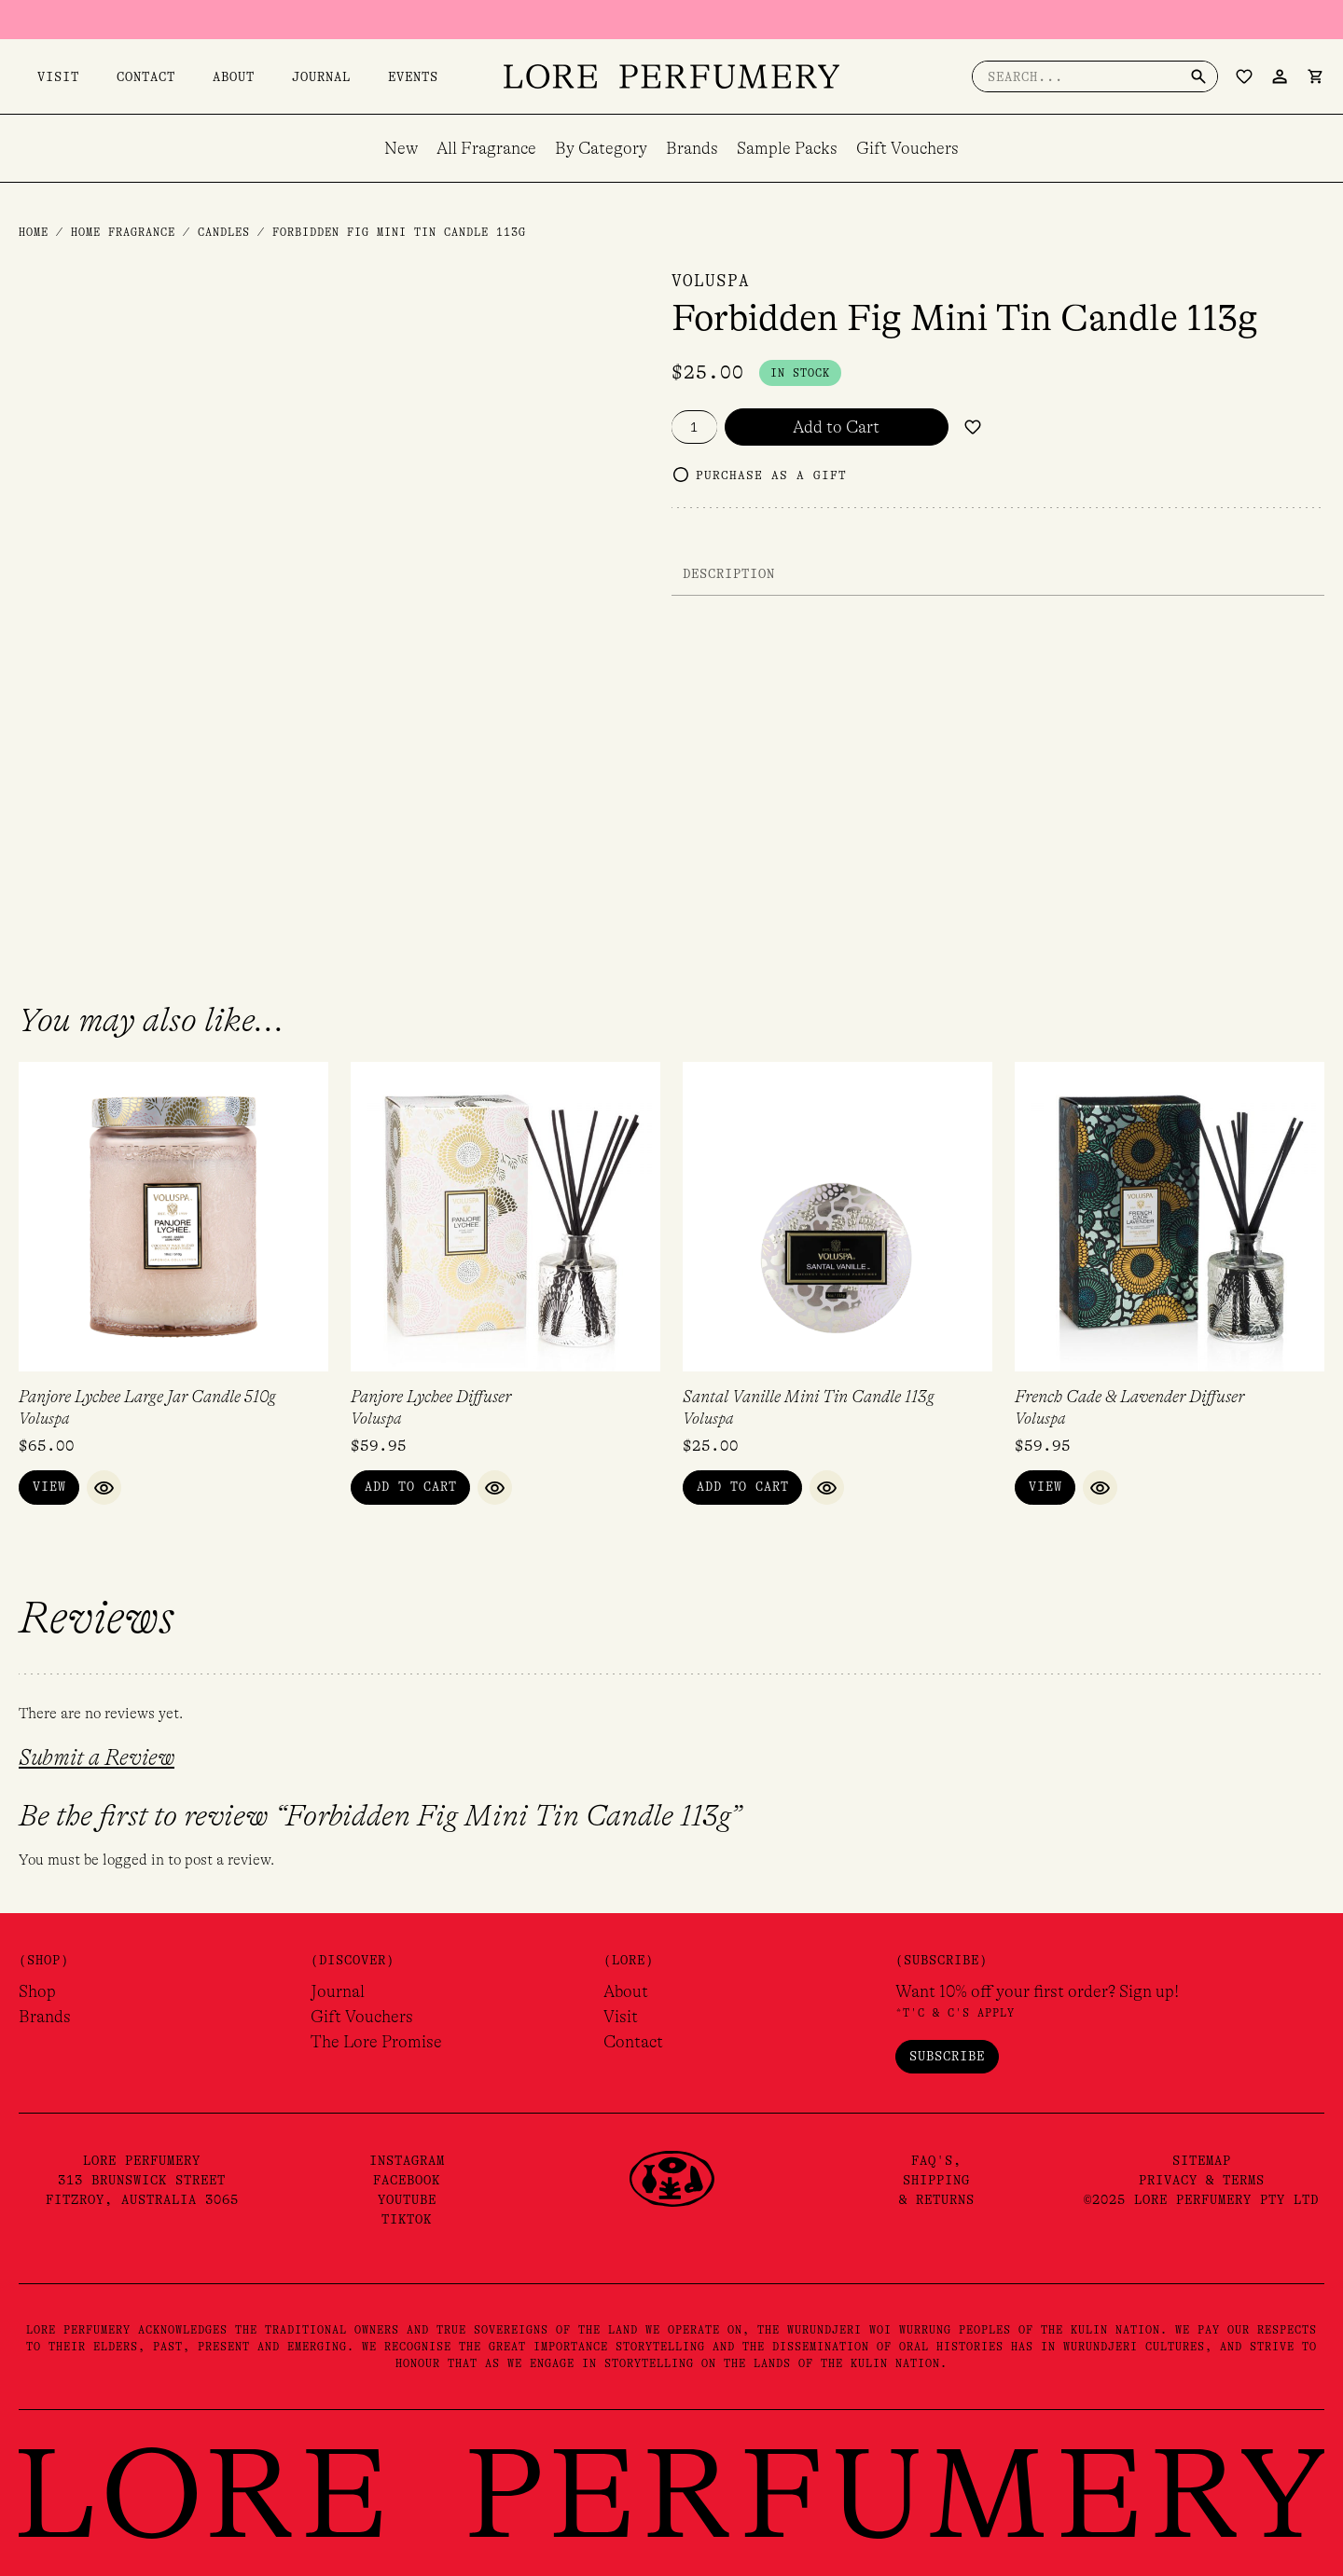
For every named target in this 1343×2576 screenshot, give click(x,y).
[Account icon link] (1279, 76)
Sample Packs (787, 148)
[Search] (1198, 76)
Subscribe (947, 2056)
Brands (692, 148)
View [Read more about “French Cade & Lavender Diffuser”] (1045, 1488)
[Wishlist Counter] (1244, 76)
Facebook (406, 2181)
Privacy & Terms (1202, 2181)
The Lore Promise (376, 2042)
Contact (108, 76)
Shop (37, 1992)
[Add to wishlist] (973, 427)
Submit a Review (96, 1758)
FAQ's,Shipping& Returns (937, 2182)
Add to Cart (836, 427)
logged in (133, 1861)
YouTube (407, 2201)
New (401, 148)
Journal (246, 76)
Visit (40, 76)
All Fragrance (486, 148)
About (178, 76)
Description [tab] (729, 573)
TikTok (406, 2220)
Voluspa (711, 280)
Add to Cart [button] (411, 1488)
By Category (601, 148)
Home (33, 232)
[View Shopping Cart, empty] (1315, 76)
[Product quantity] (694, 427)
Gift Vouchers (907, 148)
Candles (224, 232)
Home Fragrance (123, 232)
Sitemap (1201, 2162)
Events (320, 76)
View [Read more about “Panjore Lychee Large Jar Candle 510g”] (49, 1488)
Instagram (407, 2162)
